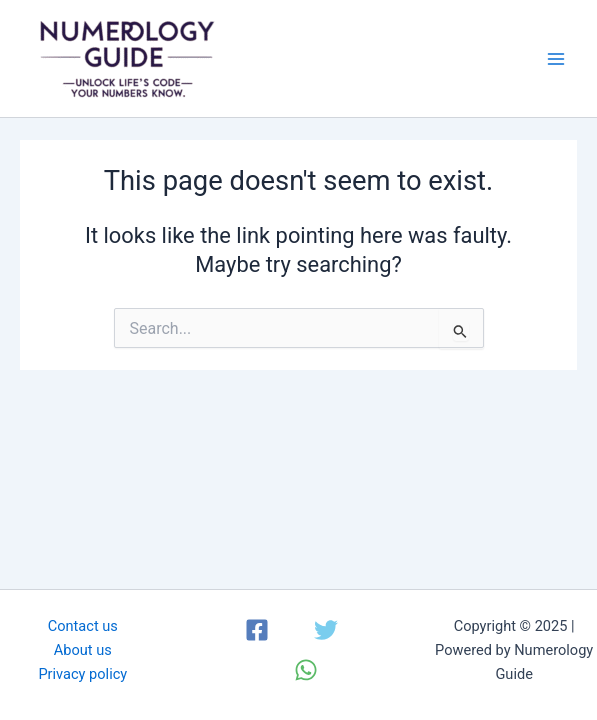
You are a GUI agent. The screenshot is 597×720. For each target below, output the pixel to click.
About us (83, 650)
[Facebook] (257, 630)
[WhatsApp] (306, 670)
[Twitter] (326, 630)
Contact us (83, 626)
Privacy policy (82, 674)
